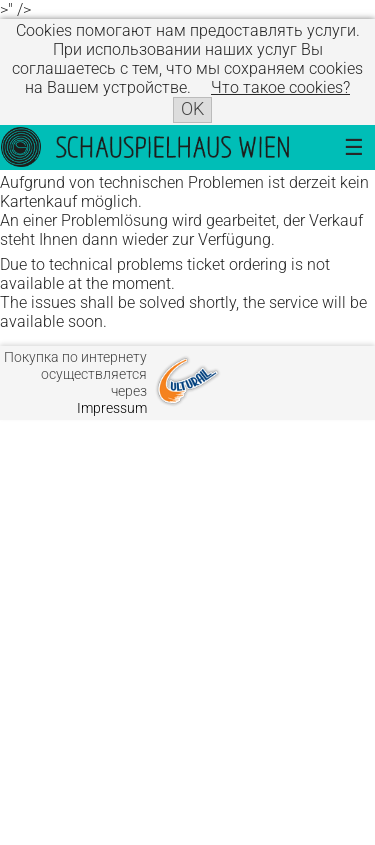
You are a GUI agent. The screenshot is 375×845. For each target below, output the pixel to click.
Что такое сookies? (280, 87)
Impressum (112, 408)
